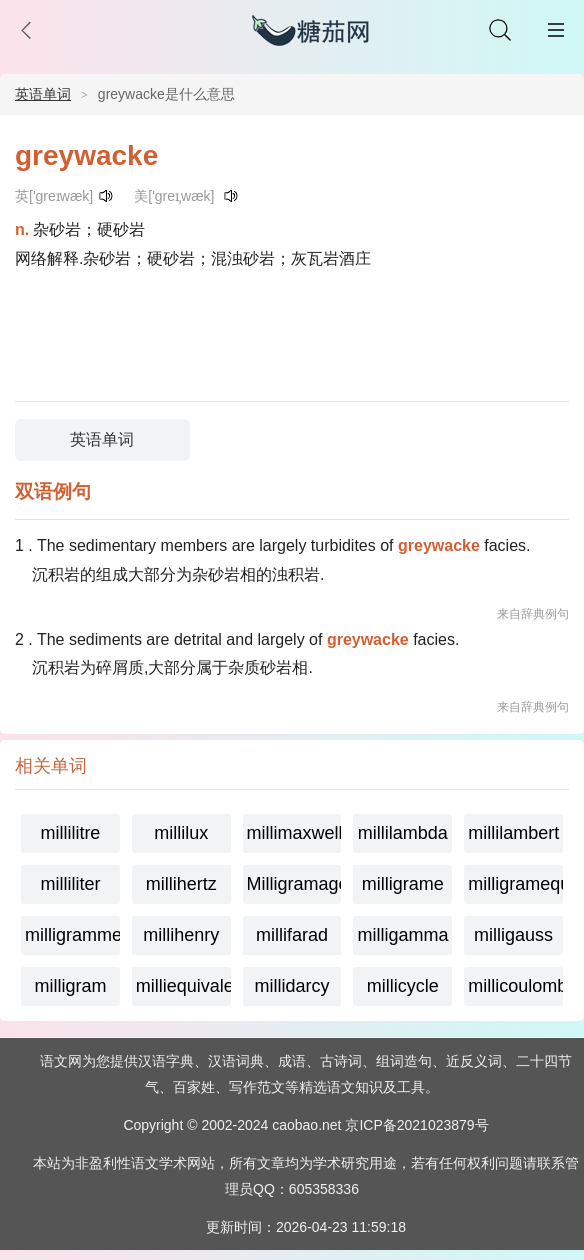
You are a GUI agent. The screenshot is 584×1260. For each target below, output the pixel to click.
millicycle (403, 986)
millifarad (292, 935)
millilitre (70, 833)
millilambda (403, 833)
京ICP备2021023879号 (416, 1125)
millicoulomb (515, 986)
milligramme (72, 935)
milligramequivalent (515, 884)
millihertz (181, 884)
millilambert (513, 833)
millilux (181, 833)
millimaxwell (294, 833)
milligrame (403, 884)
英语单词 (43, 94)
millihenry (181, 935)
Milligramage (294, 884)
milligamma (402, 935)
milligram (70, 986)
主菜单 (556, 30)
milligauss (513, 935)
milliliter (70, 884)
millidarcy (291, 986)
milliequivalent (183, 986)
